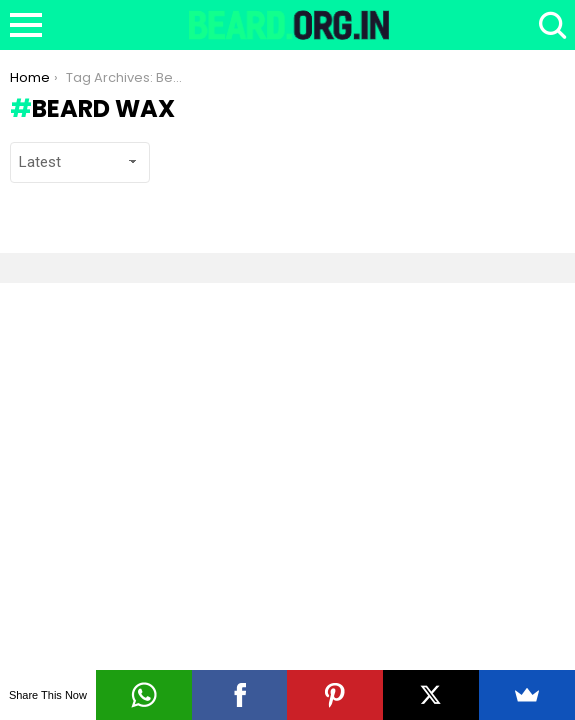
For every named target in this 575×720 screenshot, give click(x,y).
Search (550, 25)
